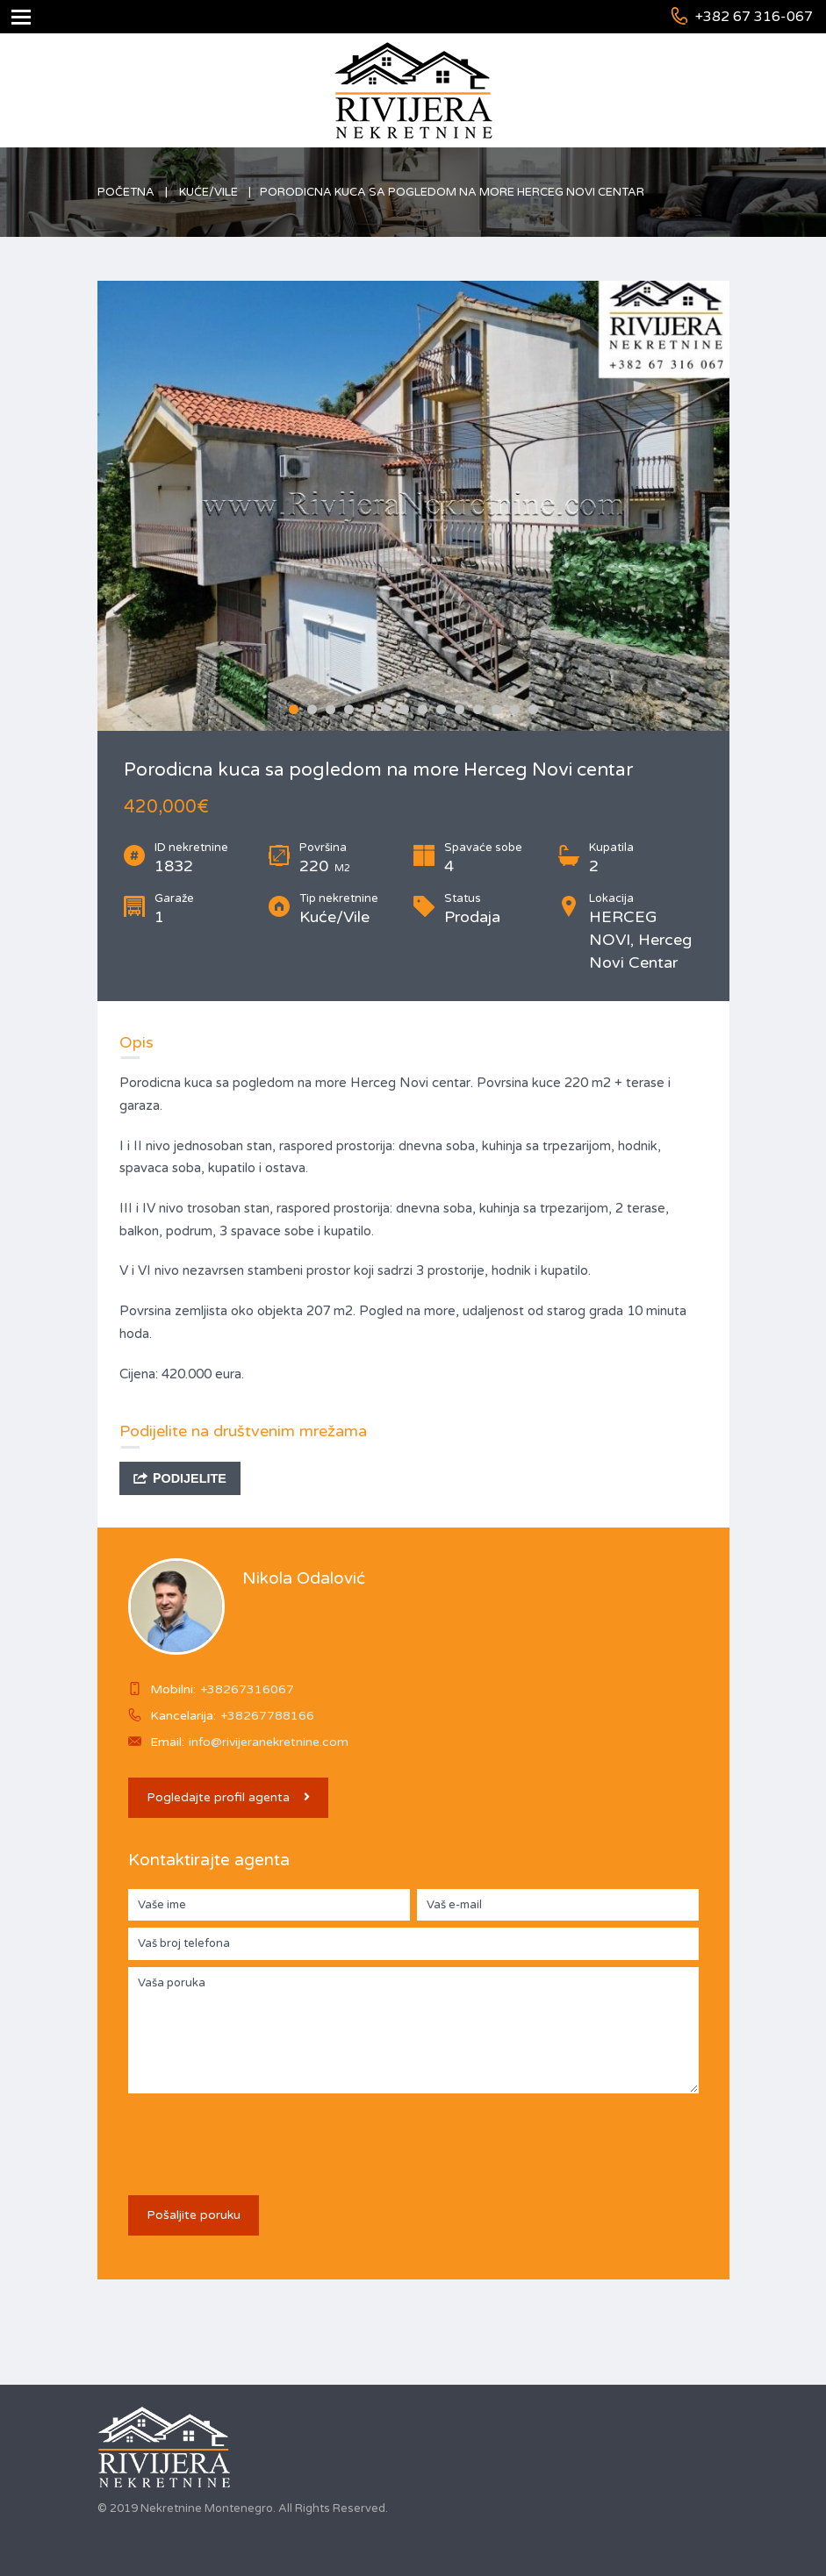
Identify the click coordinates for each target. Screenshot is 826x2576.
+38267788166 (267, 1715)
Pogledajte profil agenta (228, 1797)
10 (459, 709)
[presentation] (261, 2134)
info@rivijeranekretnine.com (268, 1742)
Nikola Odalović (303, 1578)
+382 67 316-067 (754, 16)
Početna (125, 192)
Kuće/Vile (208, 192)
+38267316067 (247, 1689)
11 (478, 709)
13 (515, 709)
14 (533, 709)
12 (496, 709)
